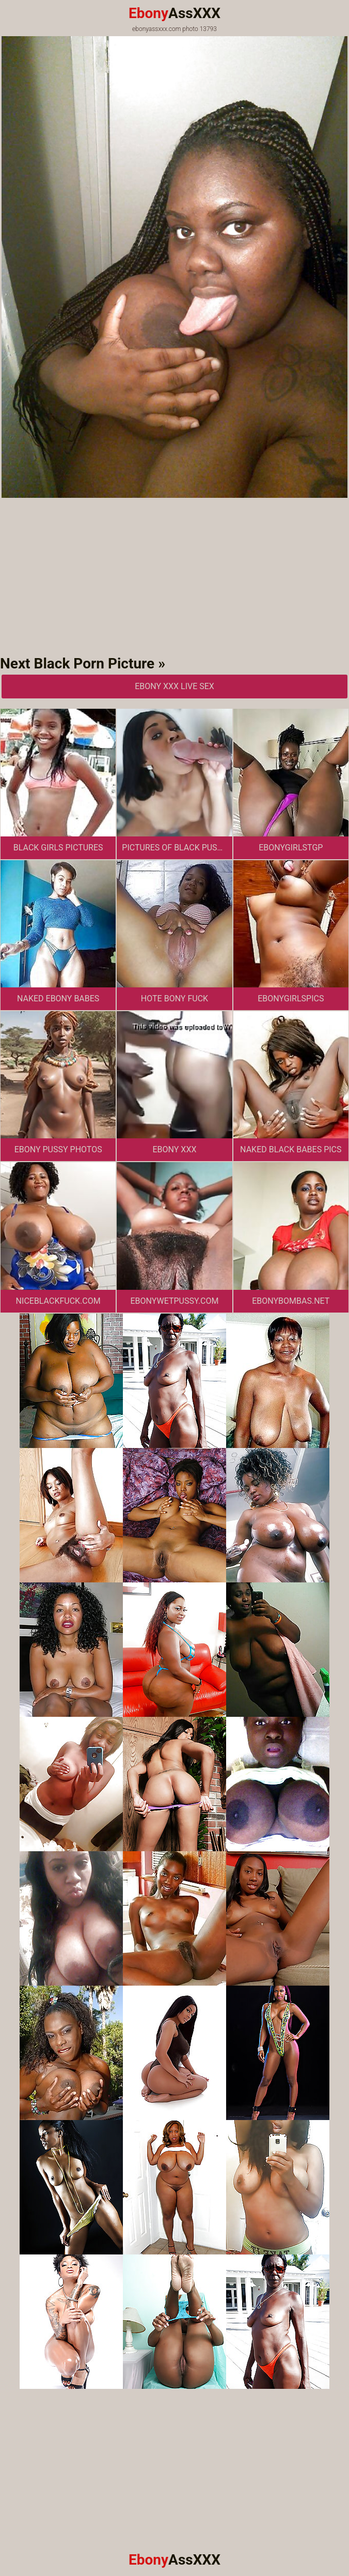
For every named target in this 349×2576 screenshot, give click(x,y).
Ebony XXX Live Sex (174, 686)
